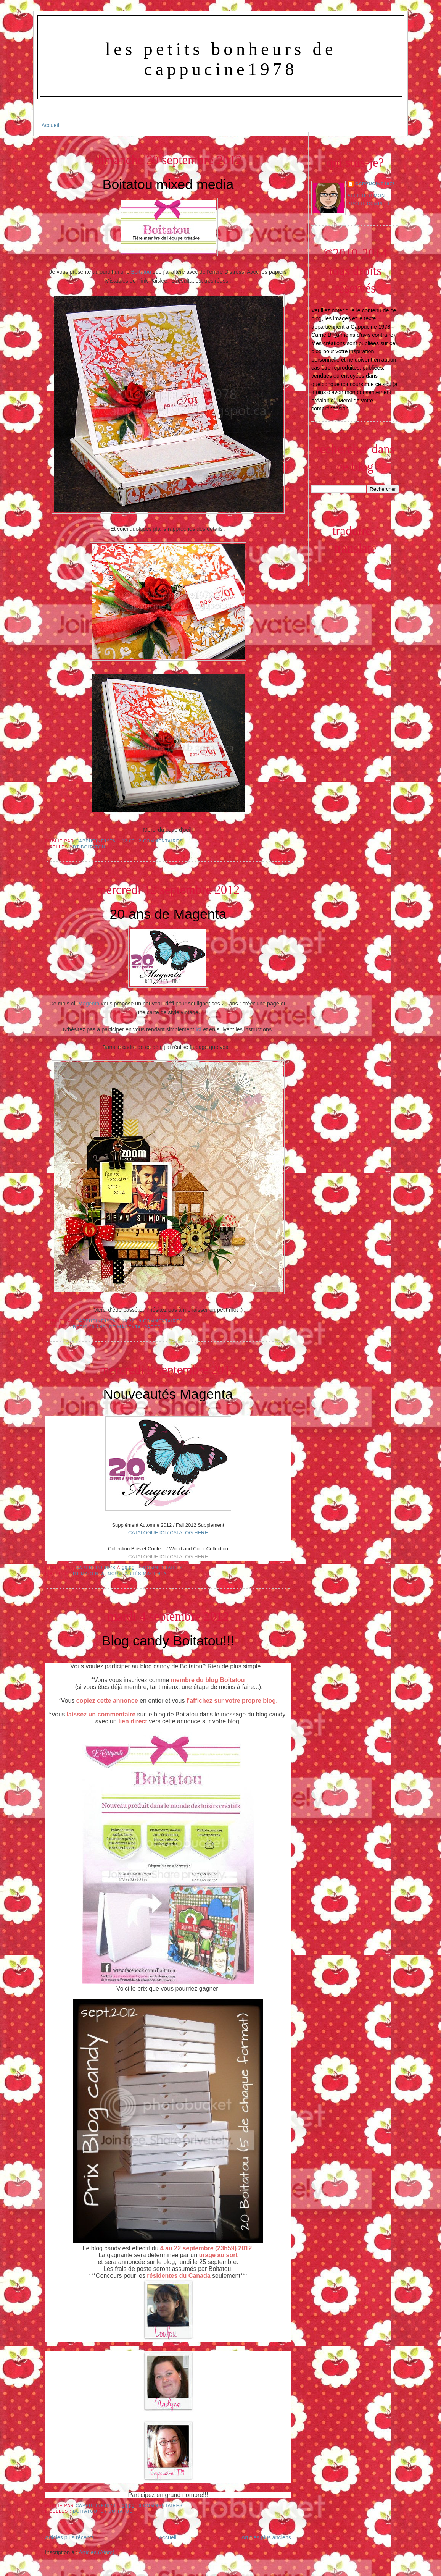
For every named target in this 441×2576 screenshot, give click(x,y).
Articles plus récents (69, 2537)
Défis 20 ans (89, 1327)
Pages (152, 1327)
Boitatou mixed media (168, 184)
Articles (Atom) (96, 2552)
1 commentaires (161, 1567)
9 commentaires (161, 1321)
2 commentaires (161, 841)
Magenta (89, 1003)
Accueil (50, 125)
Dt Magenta (125, 1327)
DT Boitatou (89, 847)
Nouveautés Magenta (168, 1394)
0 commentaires (161, 2505)
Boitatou (141, 272)
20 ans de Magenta (167, 914)
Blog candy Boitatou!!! (168, 1640)
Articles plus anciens (266, 2537)
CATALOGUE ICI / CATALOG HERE (168, 1532)
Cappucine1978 (96, 841)
